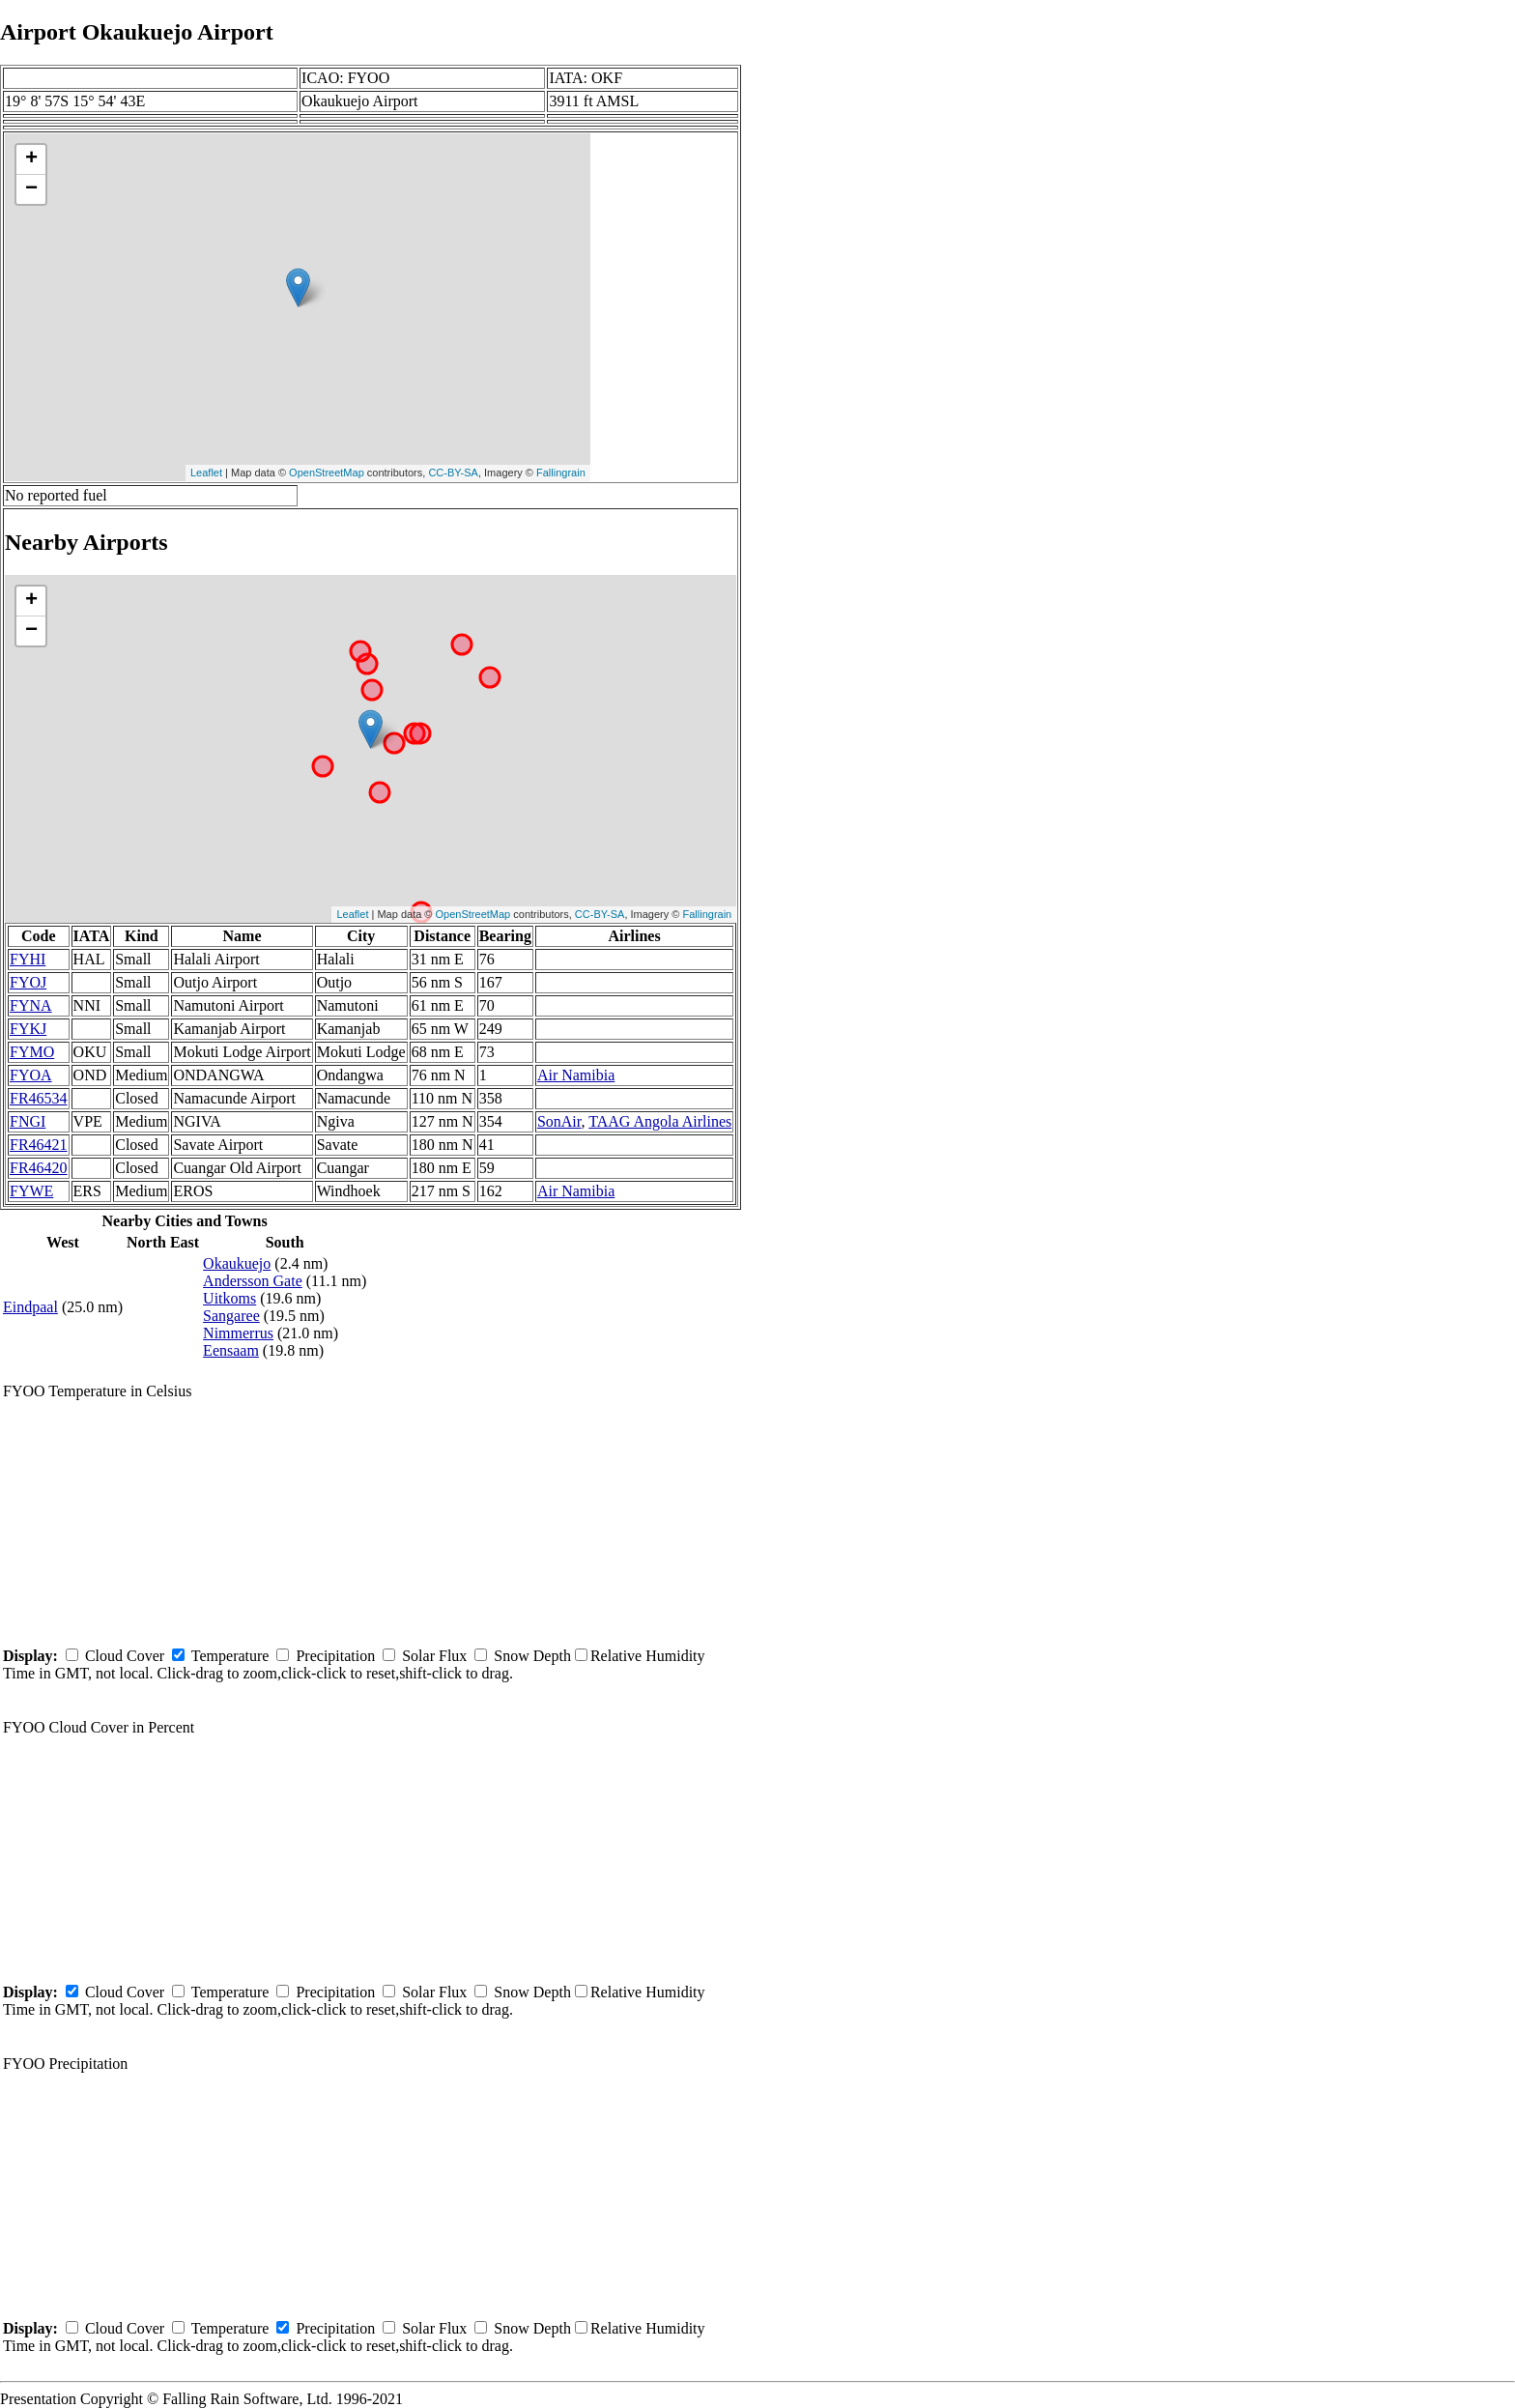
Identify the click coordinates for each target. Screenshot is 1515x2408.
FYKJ (28, 1028)
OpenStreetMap (326, 472)
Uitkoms (229, 1298)
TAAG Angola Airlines (659, 1121)
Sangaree (231, 1315)
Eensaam (231, 1350)
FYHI (27, 959)
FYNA (31, 1005)
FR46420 (39, 1168)
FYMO (32, 1052)
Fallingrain (561, 472)
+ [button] (31, 159)
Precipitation (335, 1656)
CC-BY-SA (453, 472)
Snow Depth (532, 1656)
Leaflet (206, 472)
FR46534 (39, 1098)
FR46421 (39, 1144)
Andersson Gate (252, 1281)
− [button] (31, 189)
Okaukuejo (237, 1263)
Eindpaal (30, 1307)
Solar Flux (434, 1656)
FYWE (31, 1191)
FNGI (27, 1121)
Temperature (230, 1656)
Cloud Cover (124, 1656)
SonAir (559, 1121)
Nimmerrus (238, 1333)
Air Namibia (576, 1075)
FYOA (31, 1075)
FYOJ (28, 982)
